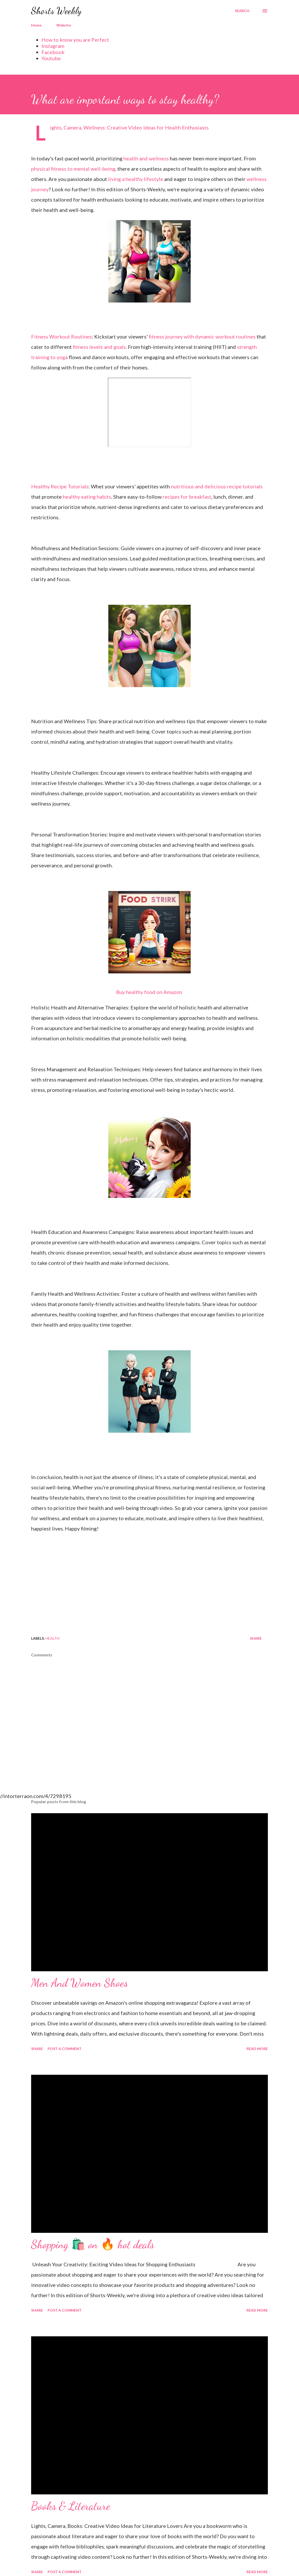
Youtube (51, 58)
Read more (257, 2048)
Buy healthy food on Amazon (149, 992)
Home (36, 25)
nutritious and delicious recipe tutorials (217, 486)
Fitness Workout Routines (61, 336)
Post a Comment (65, 2048)
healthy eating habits (87, 497)
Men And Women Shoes (79, 1983)
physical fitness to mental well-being (73, 169)
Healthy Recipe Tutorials (60, 486)
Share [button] (256, 1638)
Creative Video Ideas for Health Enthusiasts (158, 127)
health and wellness (146, 158)
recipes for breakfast (187, 497)
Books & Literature (70, 2506)
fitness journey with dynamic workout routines (202, 336)
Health (52, 1638)
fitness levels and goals (99, 347)
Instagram (52, 46)
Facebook (53, 52)
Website (63, 25)
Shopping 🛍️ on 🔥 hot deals (92, 2244)
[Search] (242, 10)
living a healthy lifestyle (135, 179)
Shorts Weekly (56, 10)
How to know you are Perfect (75, 40)
